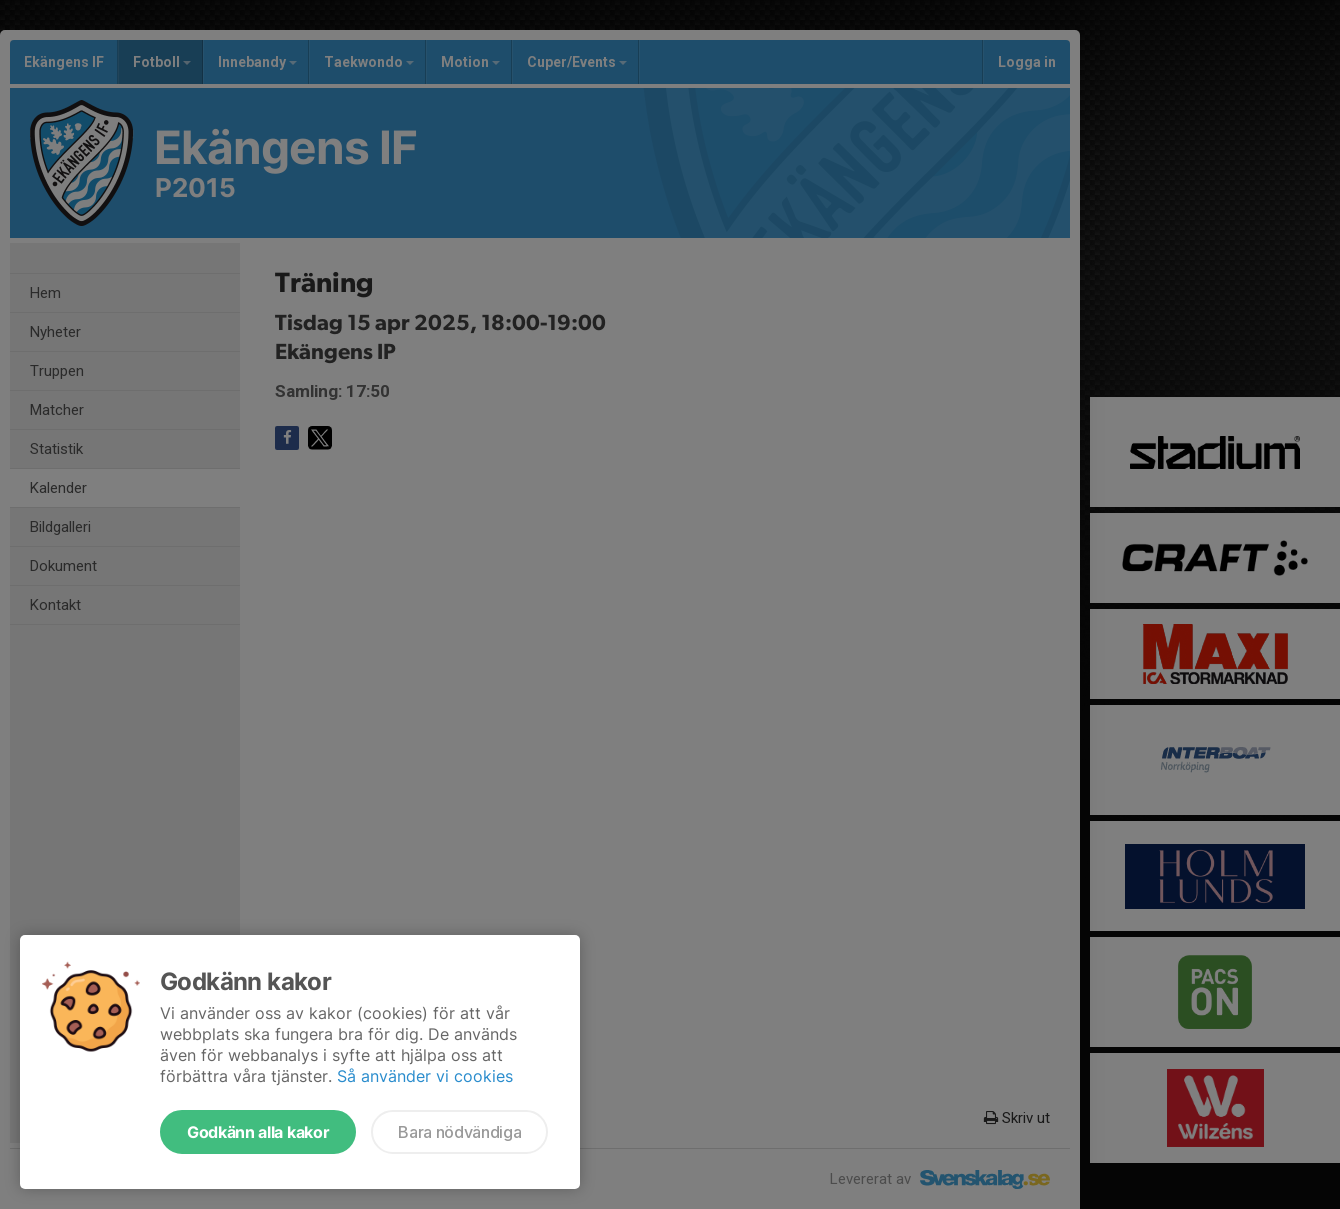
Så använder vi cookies (425, 1076)
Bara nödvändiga (459, 1132)
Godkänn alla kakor (258, 1132)
